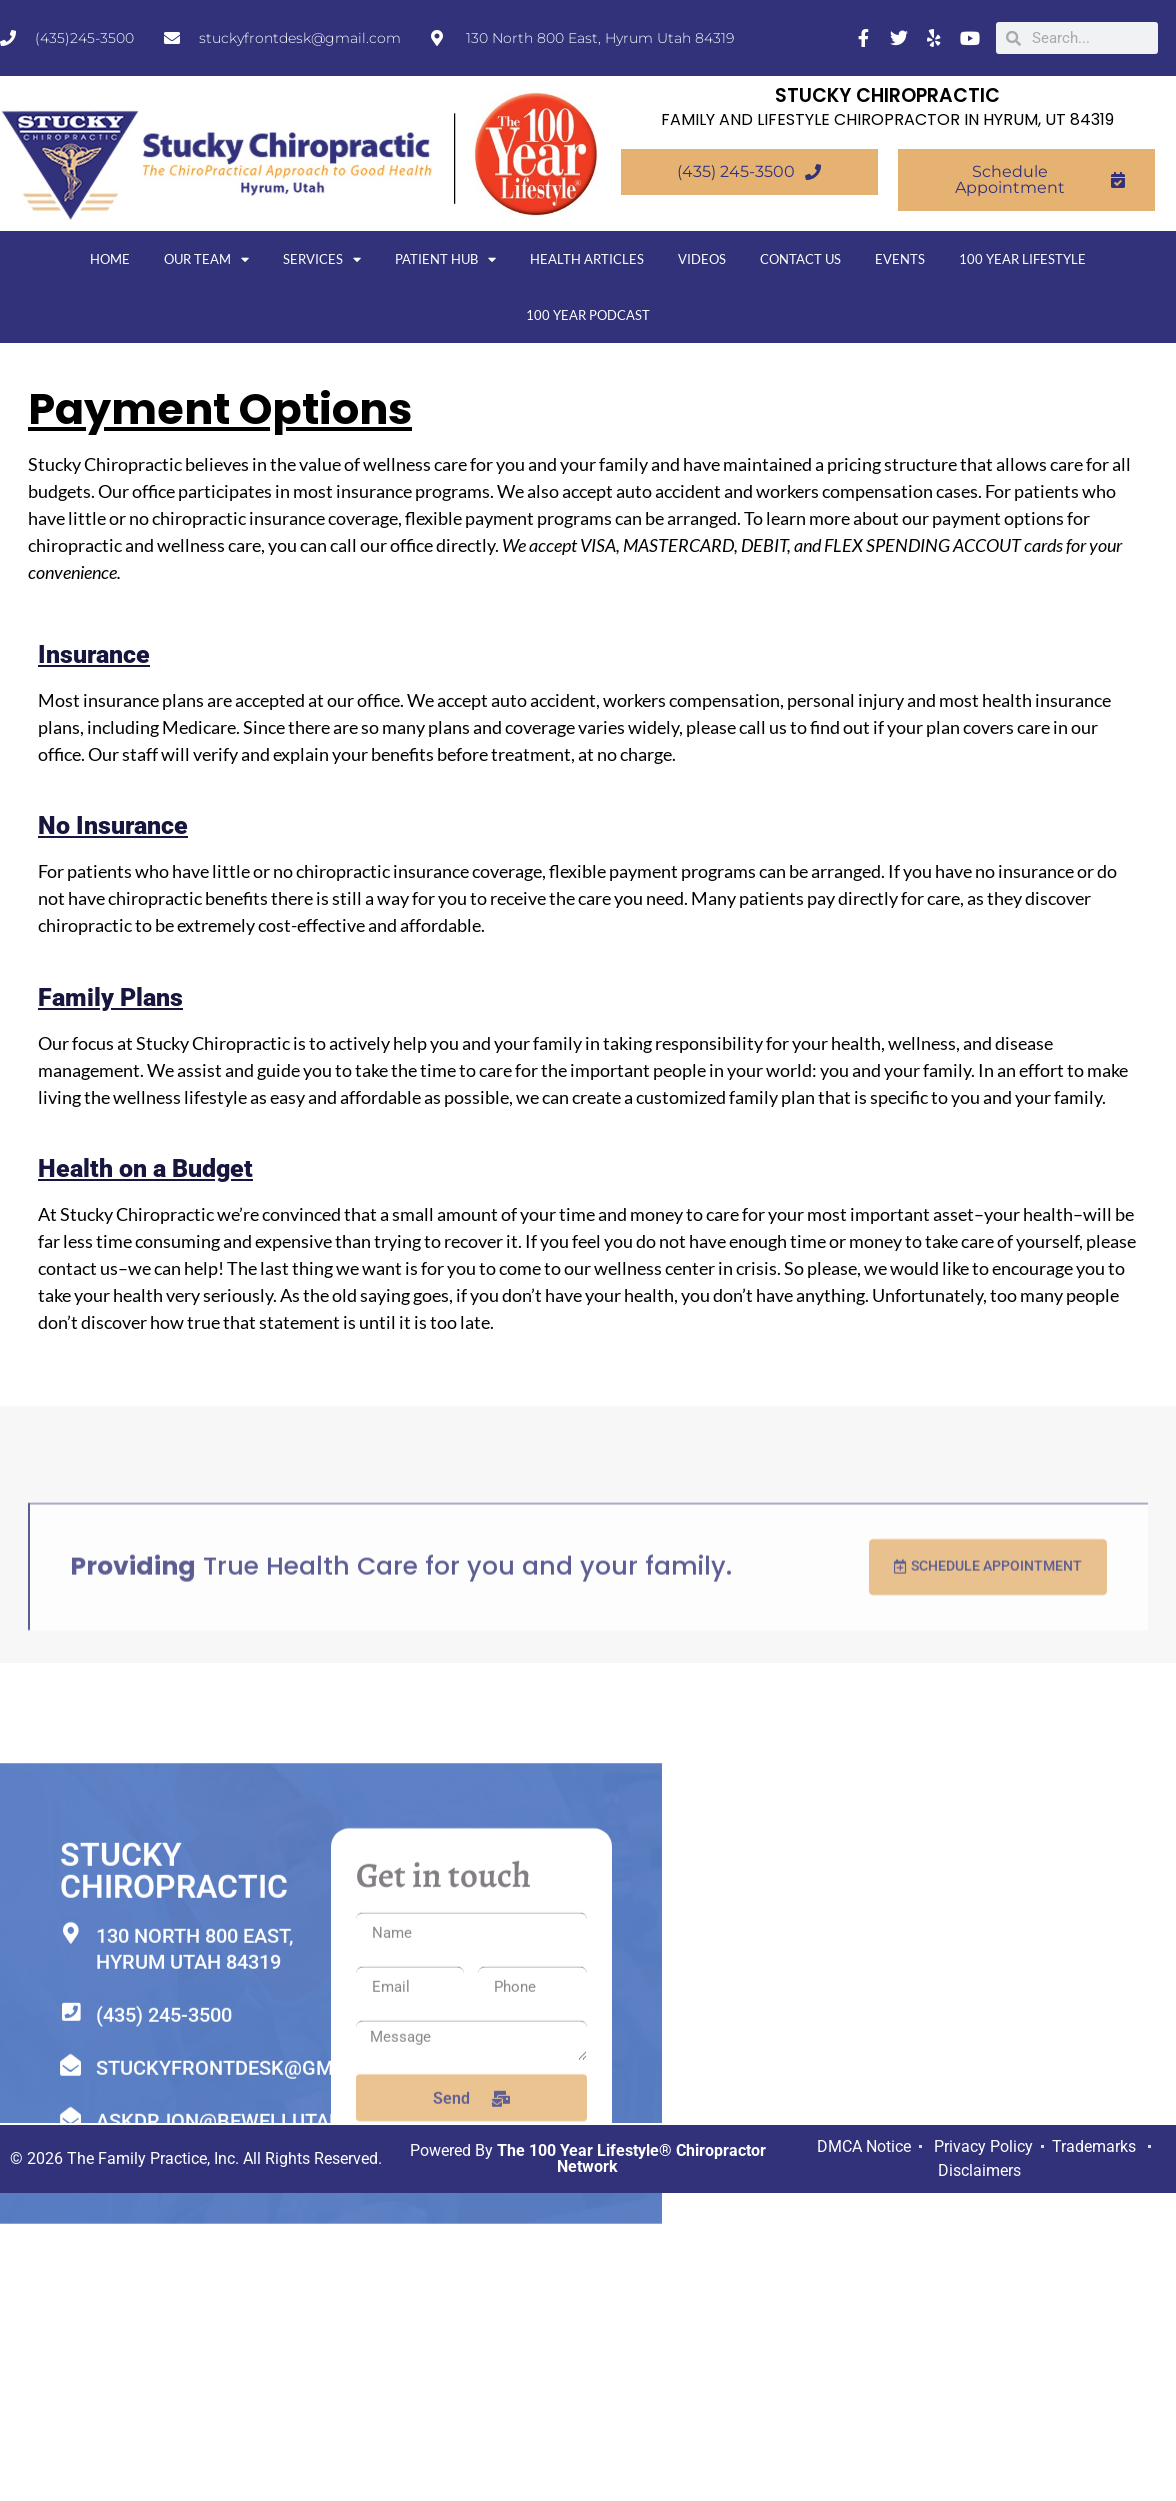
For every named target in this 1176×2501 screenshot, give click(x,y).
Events (900, 259)
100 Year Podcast (588, 315)
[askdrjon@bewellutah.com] (70, 2459)
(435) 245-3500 (164, 2356)
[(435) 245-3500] (70, 2353)
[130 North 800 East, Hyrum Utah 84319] (70, 2274)
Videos (702, 259)
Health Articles (587, 259)
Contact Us (800, 259)
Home (110, 259)
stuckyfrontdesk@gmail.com (254, 2409)
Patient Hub (445, 259)
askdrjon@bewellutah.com (244, 2462)
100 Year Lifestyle (1022, 259)
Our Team (206, 259)
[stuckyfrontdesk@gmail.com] (70, 2406)
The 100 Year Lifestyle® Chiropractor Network (631, 2157)
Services (322, 259)
